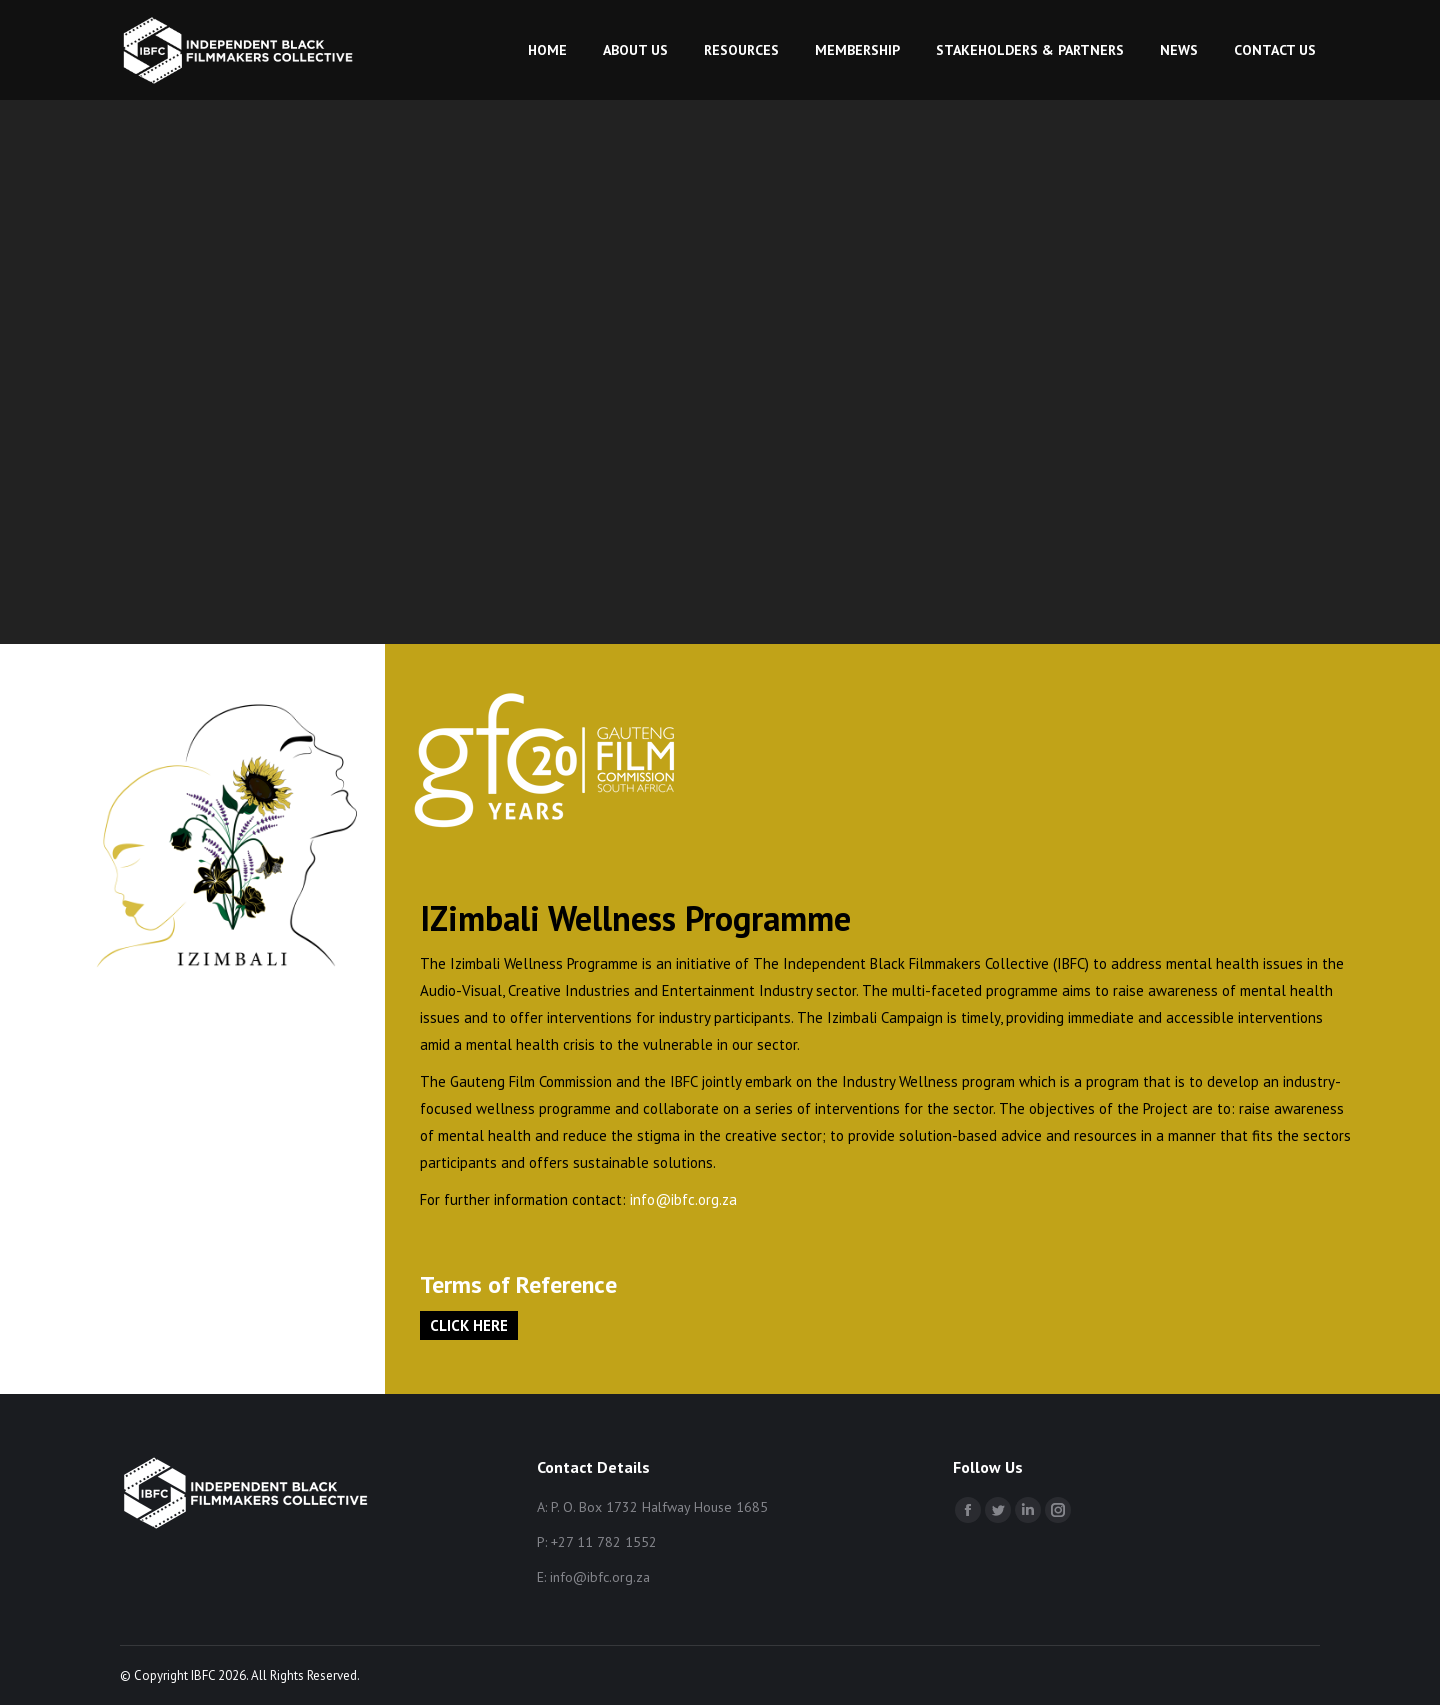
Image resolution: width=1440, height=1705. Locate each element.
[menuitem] (547, 94)
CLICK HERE (469, 1325)
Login (889, 22)
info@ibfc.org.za (683, 1199)
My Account (986, 22)
